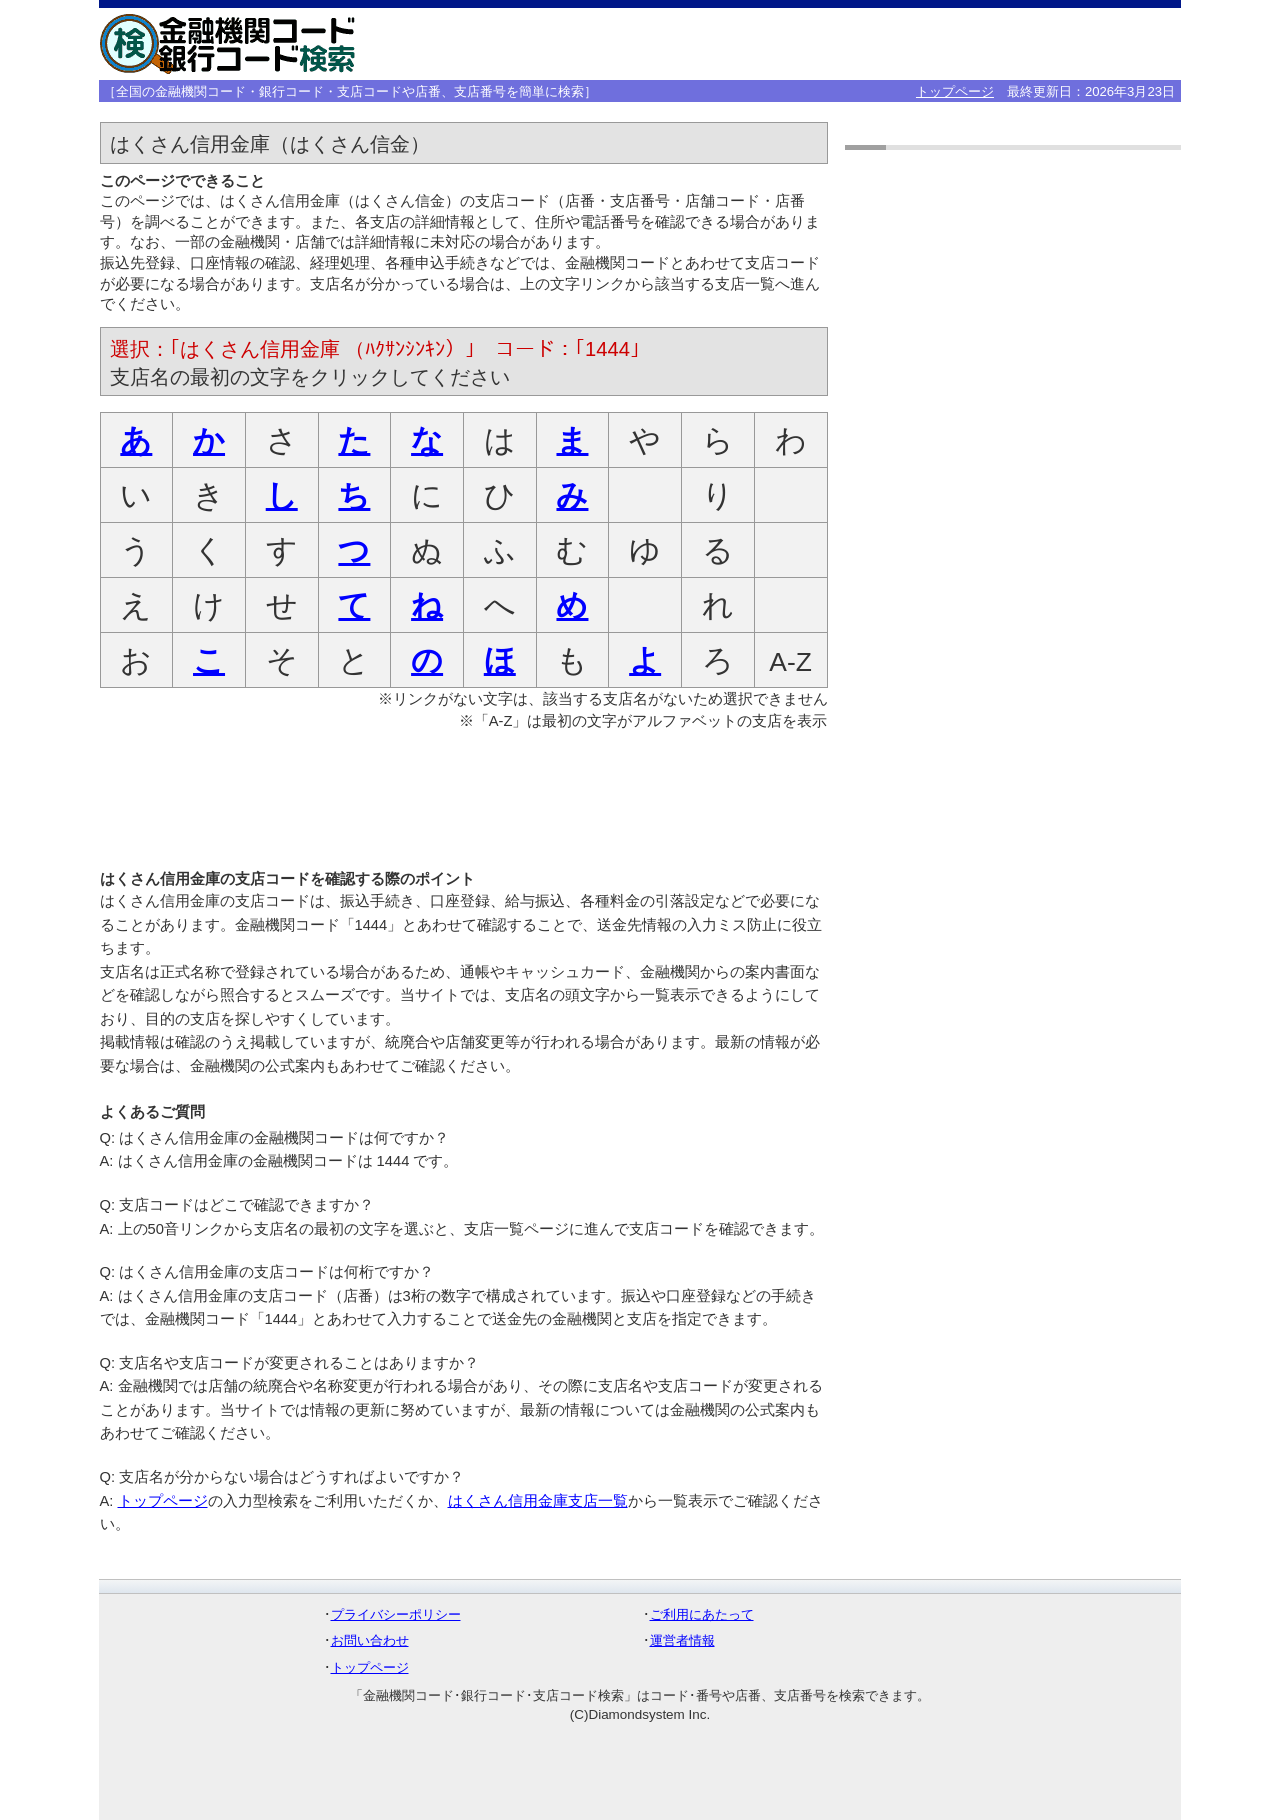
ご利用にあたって (702, 1614)
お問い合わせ (370, 1640)
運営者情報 (682, 1640)
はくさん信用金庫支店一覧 (538, 1501)
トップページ (955, 91)
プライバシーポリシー (396, 1614)
